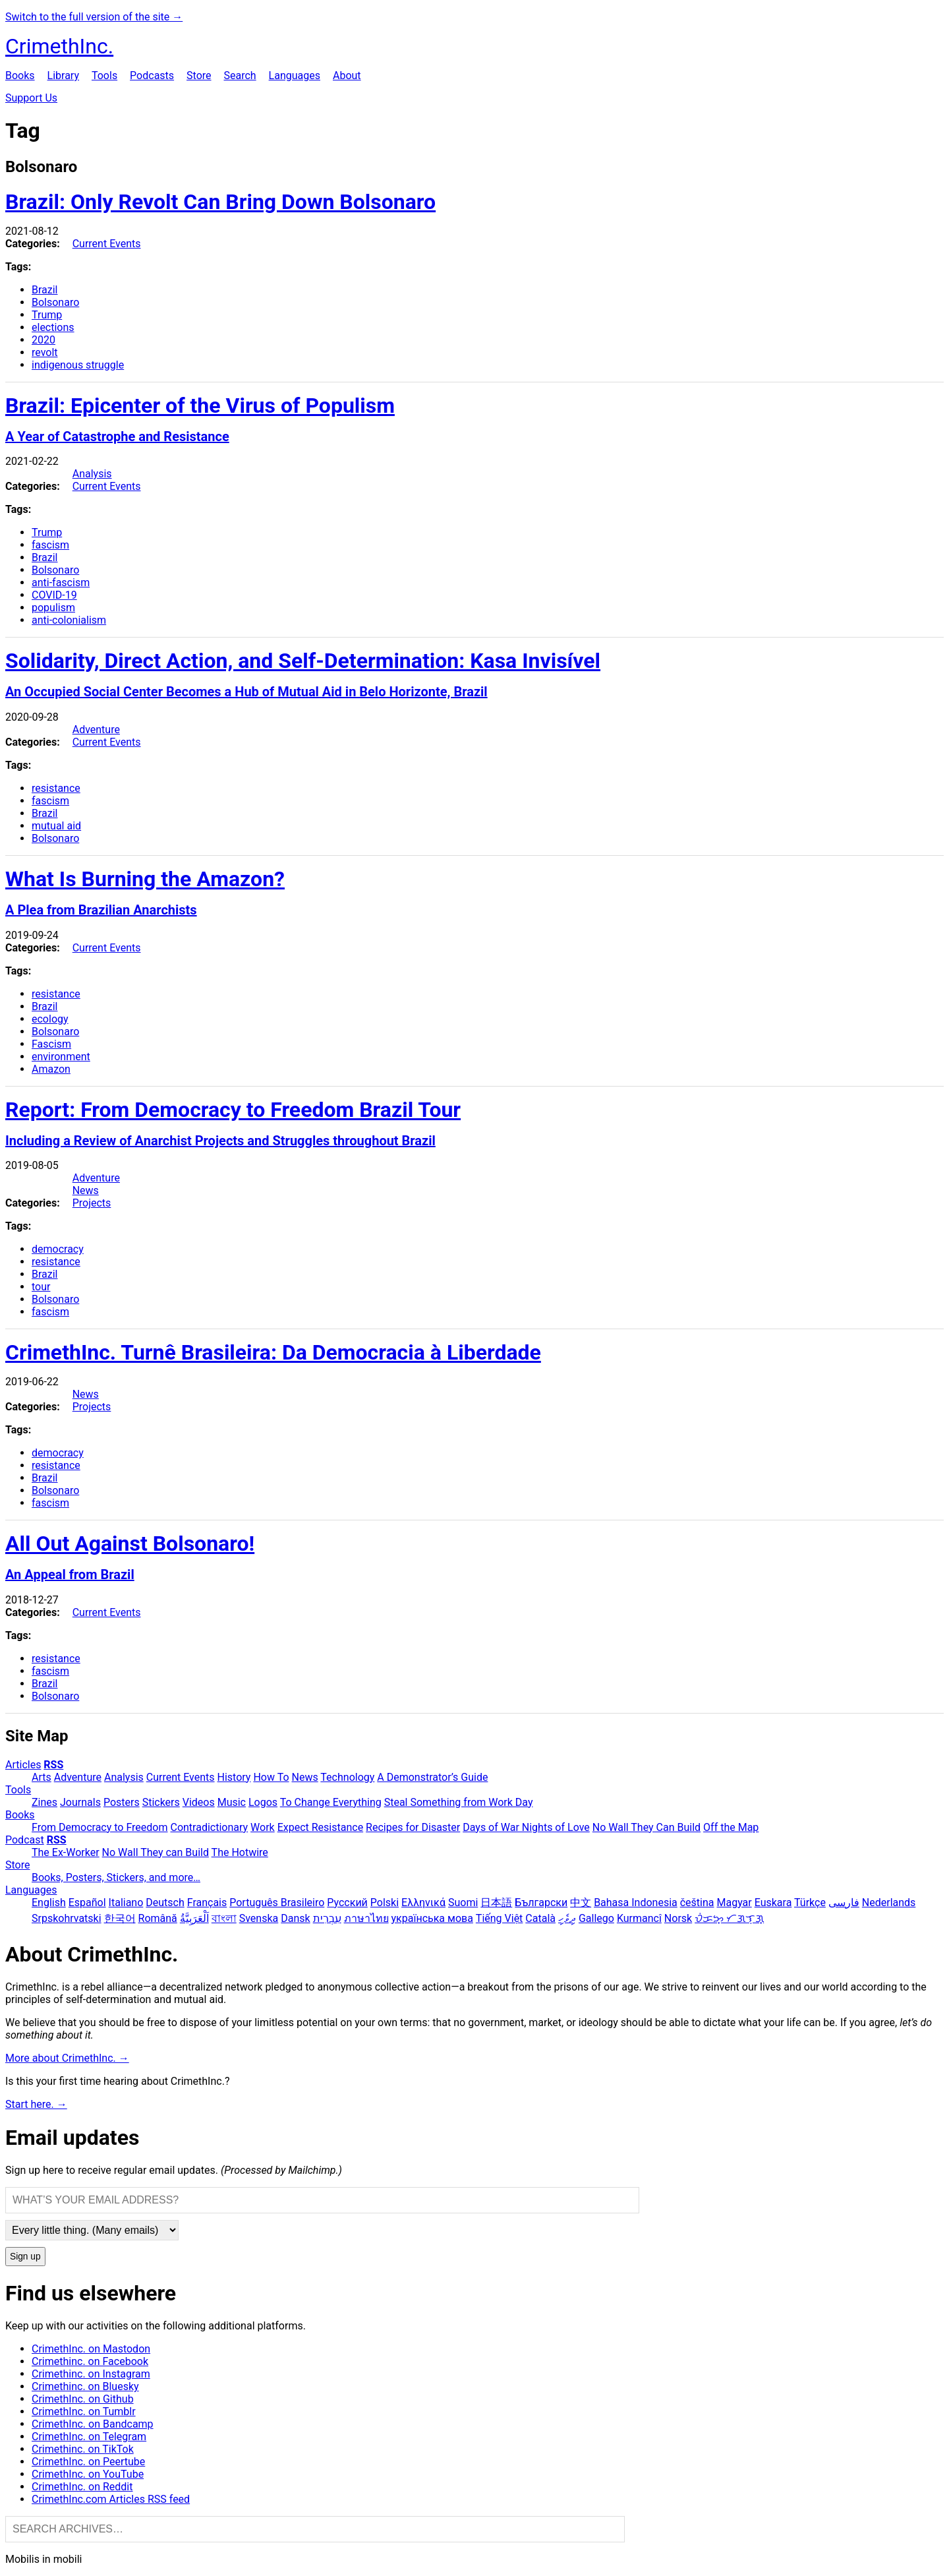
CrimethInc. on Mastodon (91, 2349)
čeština (697, 1902)
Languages (294, 75)
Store (199, 75)
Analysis (92, 473)
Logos (262, 1802)
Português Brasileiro (276, 1902)
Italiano (126, 1902)
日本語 (496, 1902)
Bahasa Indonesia (635, 1902)
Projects (91, 1203)
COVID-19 (54, 595)
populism (53, 607)
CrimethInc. (59, 46)
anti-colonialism (69, 620)
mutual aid (56, 826)
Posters (121, 1802)
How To (271, 1777)
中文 (580, 1902)
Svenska (259, 1918)
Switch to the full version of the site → (94, 17)
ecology (50, 1019)
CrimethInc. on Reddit (82, 2486)
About (347, 75)
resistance (56, 788)
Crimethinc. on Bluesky (85, 2386)
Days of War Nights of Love (526, 1827)
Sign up (25, 2256)
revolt (45, 352)
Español (87, 1902)
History (234, 1777)
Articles (23, 1764)
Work (262, 1827)
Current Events (106, 243)
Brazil (45, 290)
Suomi (463, 1902)
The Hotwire (240, 1852)
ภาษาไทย (366, 1918)
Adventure (96, 729)
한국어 (120, 1918)
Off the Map (731, 1827)
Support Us (31, 98)
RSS (53, 1764)
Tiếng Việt (499, 1918)
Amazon (51, 1069)
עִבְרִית (327, 1918)
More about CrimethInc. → (67, 2058)
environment (61, 1056)
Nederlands (889, 1902)
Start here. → (36, 2104)
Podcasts (152, 75)
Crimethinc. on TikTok (83, 2449)
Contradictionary (209, 1827)
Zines (44, 1802)
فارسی (843, 1902)
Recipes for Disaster (413, 1827)
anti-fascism (61, 582)
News (85, 1190)
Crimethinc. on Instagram (91, 2374)
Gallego (596, 1918)
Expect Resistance (320, 1827)
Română (157, 1918)
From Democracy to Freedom (100, 1827)
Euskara (773, 1902)
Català (540, 1918)
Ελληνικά (423, 1902)
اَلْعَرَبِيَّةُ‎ (194, 1918)
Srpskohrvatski (66, 1918)
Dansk (295, 1918)
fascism (50, 545)
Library (63, 75)
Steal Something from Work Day (458, 1802)
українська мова (432, 1918)
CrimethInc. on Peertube (88, 2461)
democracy (58, 1249)
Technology (347, 1777)
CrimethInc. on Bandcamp (93, 2424)
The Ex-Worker (66, 1852)
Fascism (51, 1044)
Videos (199, 1802)
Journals (80, 1802)
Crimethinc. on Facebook (90, 2361)
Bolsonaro (55, 302)
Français (207, 1902)
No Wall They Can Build (646, 1827)
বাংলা (224, 1918)
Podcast (24, 1840)
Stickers (161, 1802)
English (49, 1902)
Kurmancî (639, 1918)
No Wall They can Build (155, 1852)
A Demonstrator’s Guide (432, 1777)
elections (53, 327)
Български (541, 1902)
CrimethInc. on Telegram (89, 2436)
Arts (41, 1777)
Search (239, 75)
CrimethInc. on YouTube (88, 2474)
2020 (43, 340)
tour (41, 1286)
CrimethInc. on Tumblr (84, 2411)
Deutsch (165, 1902)
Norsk (678, 1918)
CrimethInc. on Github (83, 2399)
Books (20, 75)
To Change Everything (331, 1802)
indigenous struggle (78, 365)
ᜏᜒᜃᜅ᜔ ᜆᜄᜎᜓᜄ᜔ (729, 1918)
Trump (47, 315)
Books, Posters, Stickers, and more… (116, 1877)
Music (231, 1802)
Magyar (733, 1902)
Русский (347, 1902)
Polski (384, 1902)
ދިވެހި (567, 1918)
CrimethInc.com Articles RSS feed (111, 2499)
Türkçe (810, 1902)
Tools (104, 75)
